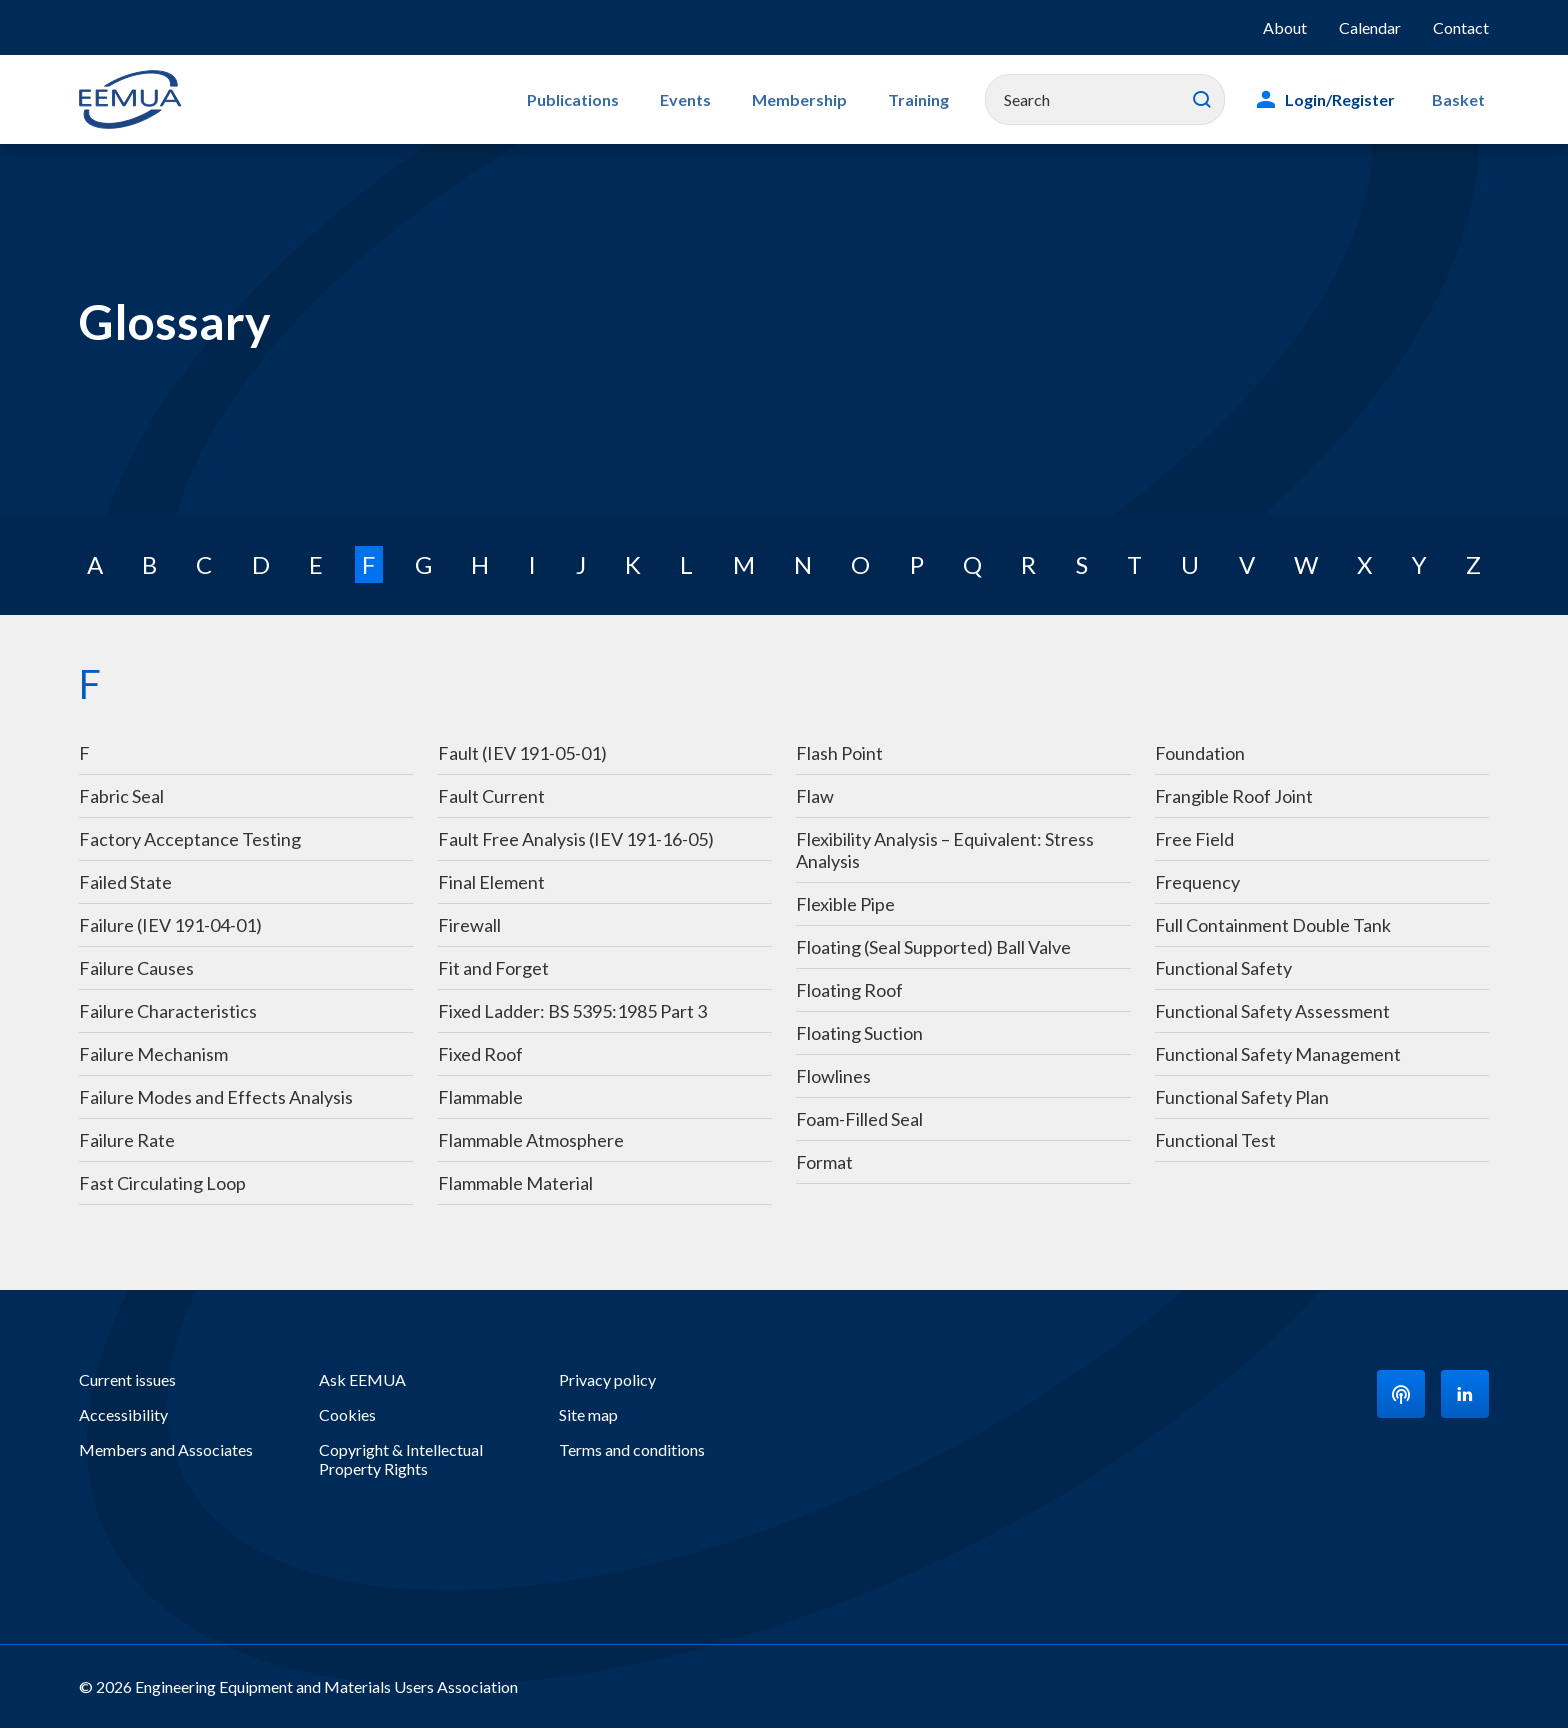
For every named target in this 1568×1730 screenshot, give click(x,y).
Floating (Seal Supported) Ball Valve (933, 949)
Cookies (347, 1416)
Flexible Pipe (847, 906)
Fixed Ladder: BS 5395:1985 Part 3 (572, 1013)
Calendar (1370, 27)
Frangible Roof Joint (1234, 798)
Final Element (491, 884)
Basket (1462, 99)
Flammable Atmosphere (531, 1142)
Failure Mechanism (153, 1056)
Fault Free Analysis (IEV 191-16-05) (576, 841)
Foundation (1200, 755)
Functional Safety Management (1278, 1056)
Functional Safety (1223, 970)
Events (716, 99)
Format (824, 1164)
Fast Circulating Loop (162, 1185)
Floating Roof (849, 992)
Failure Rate (127, 1142)
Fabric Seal (121, 798)
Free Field (1194, 841)
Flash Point (839, 755)
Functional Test (1215, 1142)
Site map (588, 1416)
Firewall (469, 927)
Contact (1461, 27)
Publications (613, 99)
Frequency (1197, 884)
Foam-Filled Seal (859, 1121)
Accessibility (123, 1416)
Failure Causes (136, 970)
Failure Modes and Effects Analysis (216, 1099)
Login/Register (1349, 99)
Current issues (127, 1381)
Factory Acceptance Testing (190, 841)
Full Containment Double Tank (1273, 927)
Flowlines (835, 1078)
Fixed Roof (480, 1056)
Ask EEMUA (362, 1381)
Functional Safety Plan (1242, 1099)
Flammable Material (515, 1185)
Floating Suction (859, 1035)
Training (931, 99)
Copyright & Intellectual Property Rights (401, 1461)
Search (1211, 100)
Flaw (815, 798)
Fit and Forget (493, 970)
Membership (821, 99)
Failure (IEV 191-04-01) (170, 927)
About (1285, 27)
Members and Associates (166, 1451)
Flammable (480, 1099)
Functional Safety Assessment (1272, 1013)
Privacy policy (607, 1381)
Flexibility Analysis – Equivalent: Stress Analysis (945, 852)
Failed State (125, 884)
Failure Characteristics (168, 1013)
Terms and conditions (632, 1451)
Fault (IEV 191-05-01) (522, 755)
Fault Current (491, 798)
